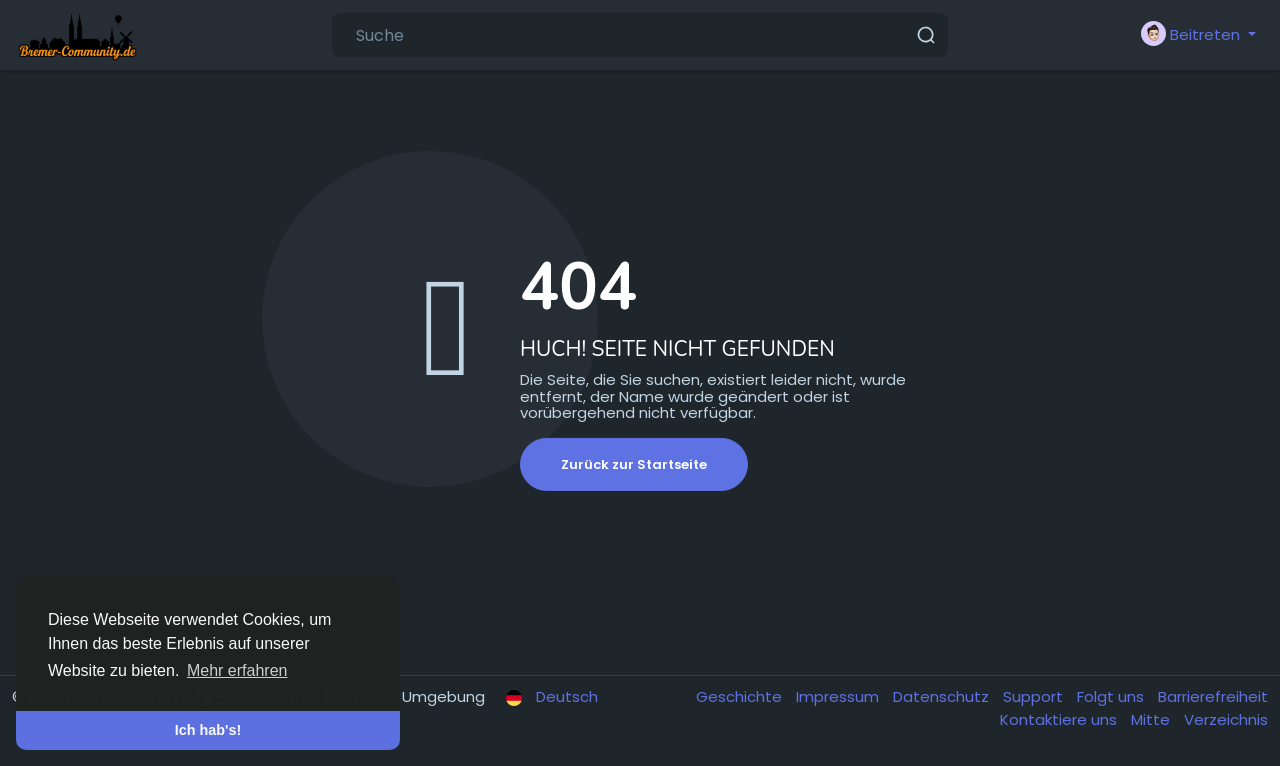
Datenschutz (943, 696)
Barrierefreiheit (1213, 696)
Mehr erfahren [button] (237, 670)
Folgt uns (1112, 696)
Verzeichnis (1226, 719)
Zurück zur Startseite (634, 464)
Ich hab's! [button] (208, 730)
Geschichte (741, 696)
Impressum (839, 696)
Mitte (1152, 719)
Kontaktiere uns (1060, 719)
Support (1035, 696)
